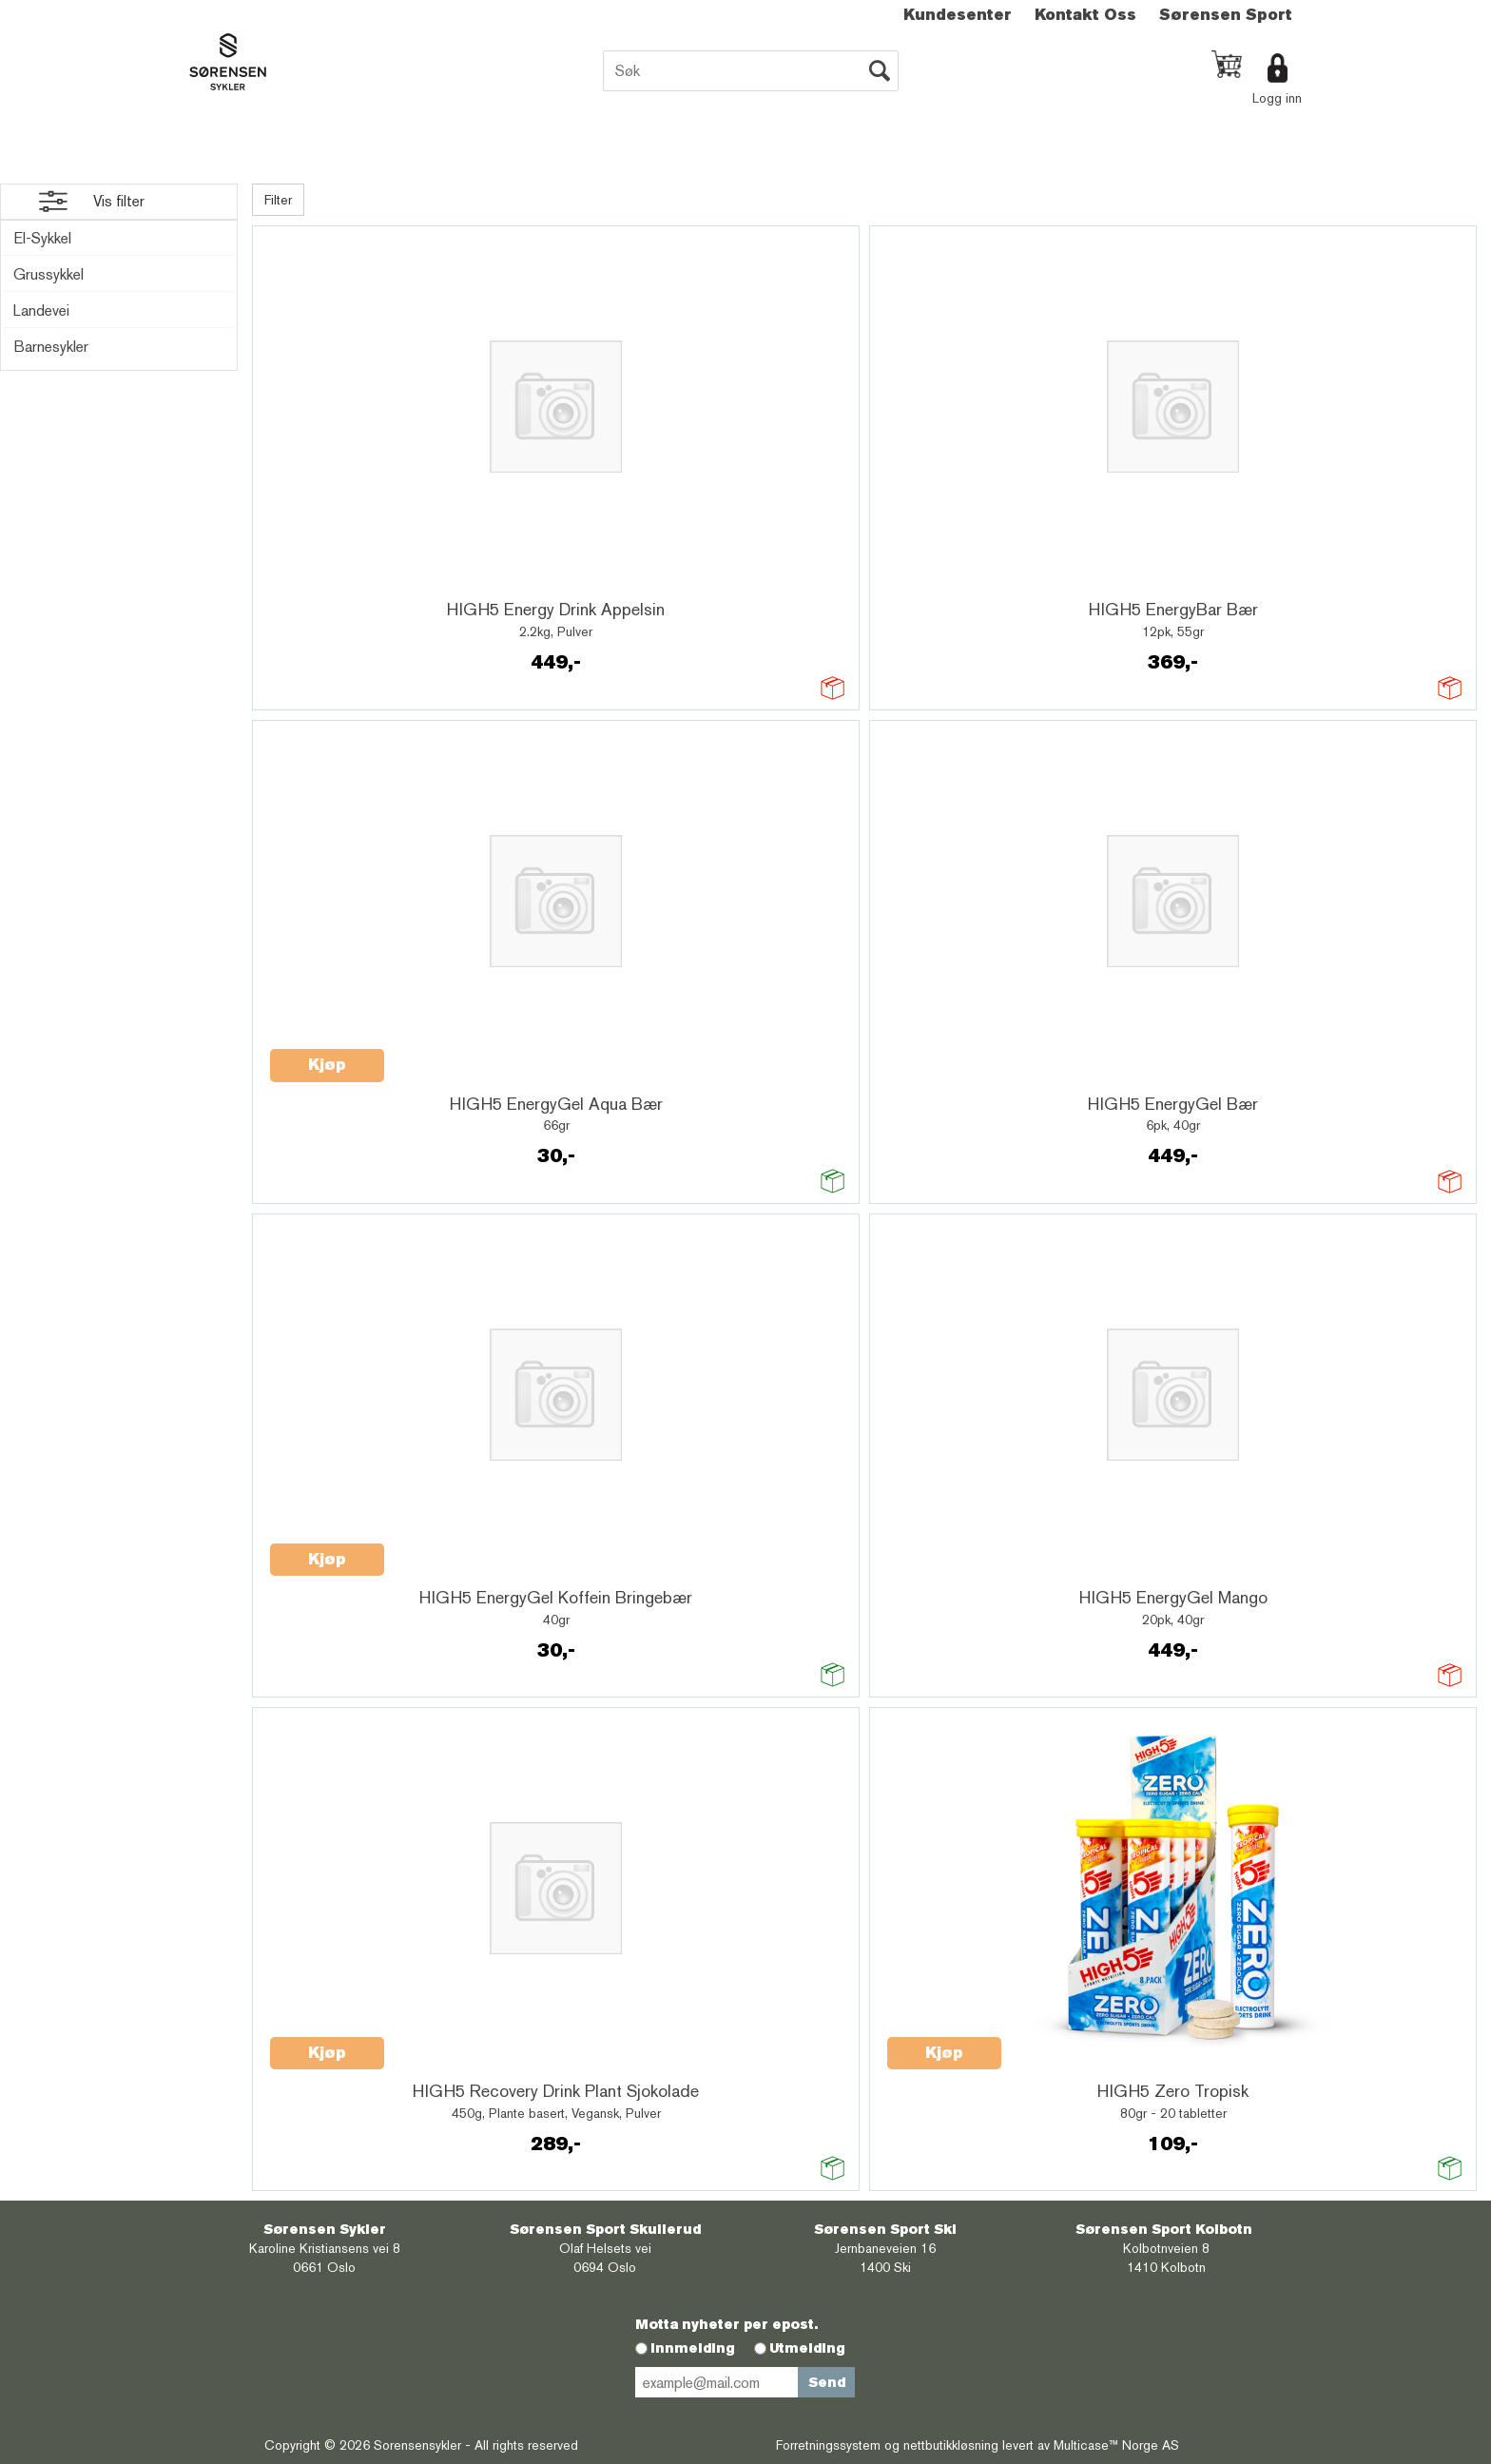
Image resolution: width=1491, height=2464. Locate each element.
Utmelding (807, 2348)
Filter (278, 199)
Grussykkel (48, 274)
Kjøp (327, 1065)
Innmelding (692, 2348)
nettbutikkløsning (950, 2445)
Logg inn (1277, 98)
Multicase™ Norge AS (1116, 2445)
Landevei (41, 310)
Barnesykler (50, 347)
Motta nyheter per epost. (726, 2324)
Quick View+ (319, 582)
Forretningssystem (828, 2445)
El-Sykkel (42, 238)
